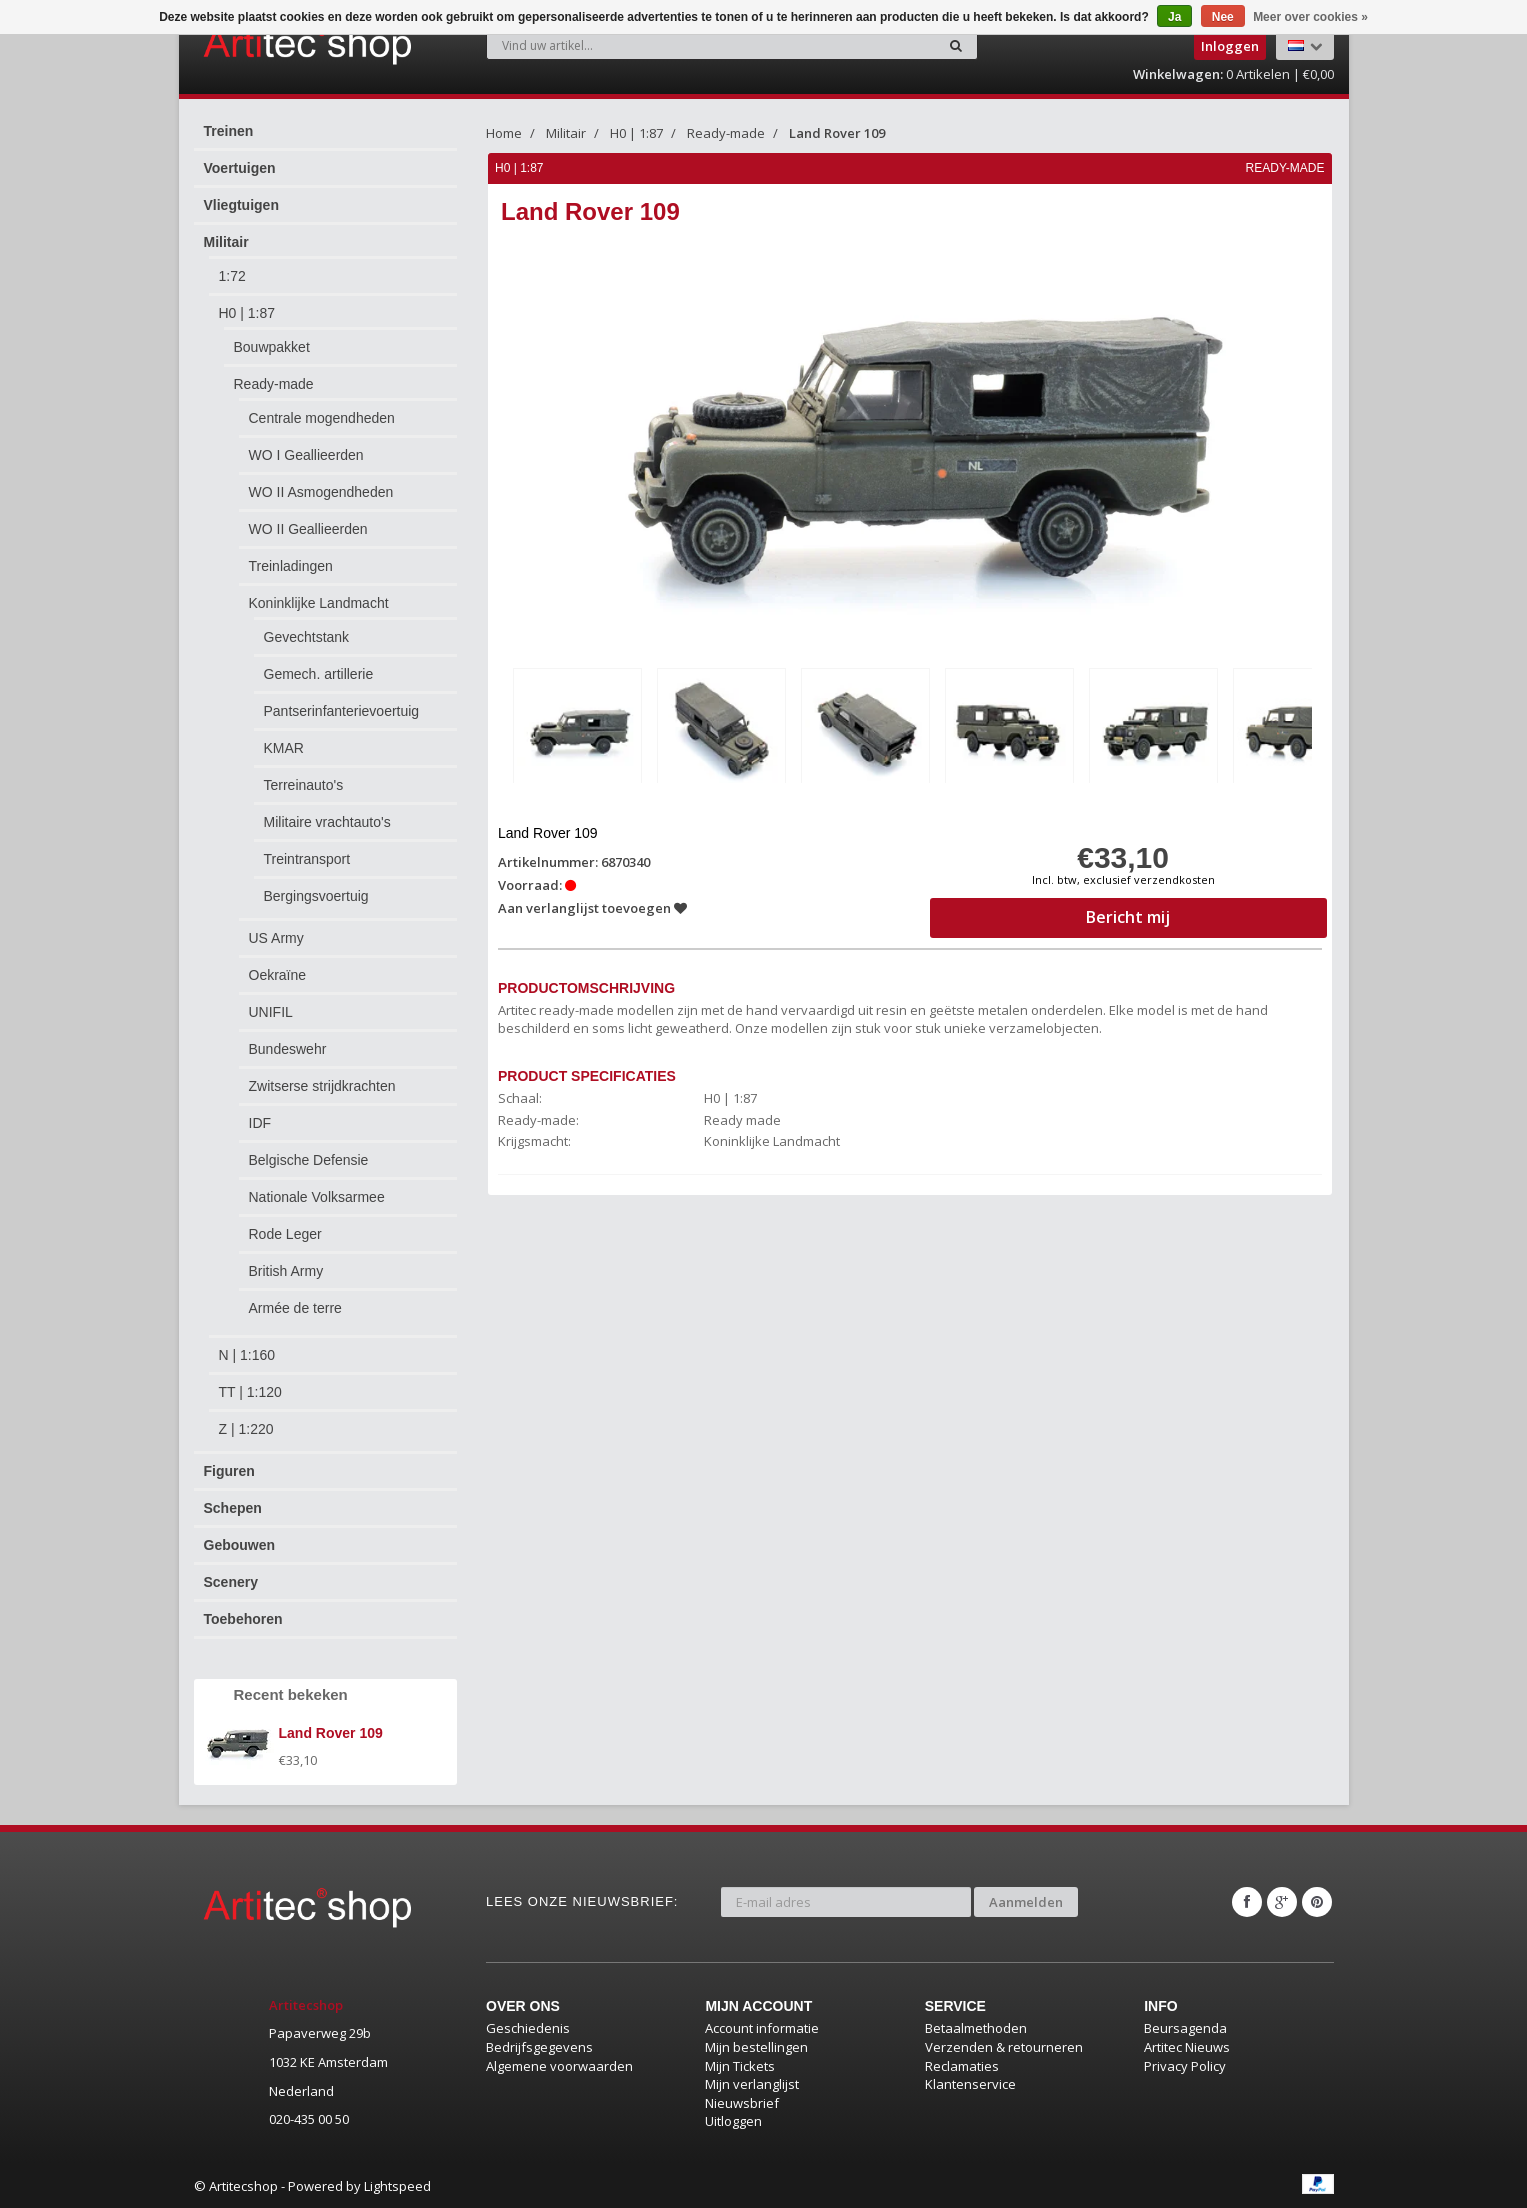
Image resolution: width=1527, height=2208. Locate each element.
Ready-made (274, 384)
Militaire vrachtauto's (327, 822)
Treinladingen (291, 566)
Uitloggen (733, 2121)
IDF (260, 1123)
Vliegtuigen (241, 205)
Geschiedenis (528, 2028)
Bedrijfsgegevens (539, 2047)
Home (504, 133)
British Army (286, 1271)
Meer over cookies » (1310, 17)
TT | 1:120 (250, 1392)
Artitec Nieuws (1187, 2047)
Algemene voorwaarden (559, 2066)
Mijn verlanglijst (752, 2084)
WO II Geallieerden (308, 529)
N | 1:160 (247, 1355)
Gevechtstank (307, 637)
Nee (1223, 17)
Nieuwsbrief (742, 2103)
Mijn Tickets (740, 2066)
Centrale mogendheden (322, 418)
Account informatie (762, 2028)
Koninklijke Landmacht (319, 603)
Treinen (229, 131)
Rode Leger (285, 1234)
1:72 (232, 276)
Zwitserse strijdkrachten (322, 1086)
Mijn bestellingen (756, 2047)
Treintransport (307, 859)
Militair (226, 242)
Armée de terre (295, 1308)
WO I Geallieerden (306, 455)
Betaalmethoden (976, 2028)
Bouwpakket (272, 347)
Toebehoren (243, 1619)
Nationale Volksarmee (317, 1197)
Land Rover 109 (837, 133)
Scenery (231, 1582)
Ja (1174, 17)
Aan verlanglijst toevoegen (592, 908)
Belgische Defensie (309, 1160)
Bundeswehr (288, 1049)
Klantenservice (970, 2084)
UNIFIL (271, 1012)
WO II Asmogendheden (321, 492)
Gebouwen (240, 1545)
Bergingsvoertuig (316, 896)
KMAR (284, 748)
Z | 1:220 (246, 1429)
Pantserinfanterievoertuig (342, 711)
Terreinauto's (304, 785)
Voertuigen (240, 168)
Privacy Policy (1185, 2066)
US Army (276, 938)
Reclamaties (962, 2066)
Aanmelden (1026, 1902)
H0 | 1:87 (247, 313)
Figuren (229, 1471)
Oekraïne (278, 975)
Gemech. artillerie (319, 674)
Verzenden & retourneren (1004, 2047)
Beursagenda (1185, 2028)
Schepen (233, 1508)
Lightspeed (397, 2186)
